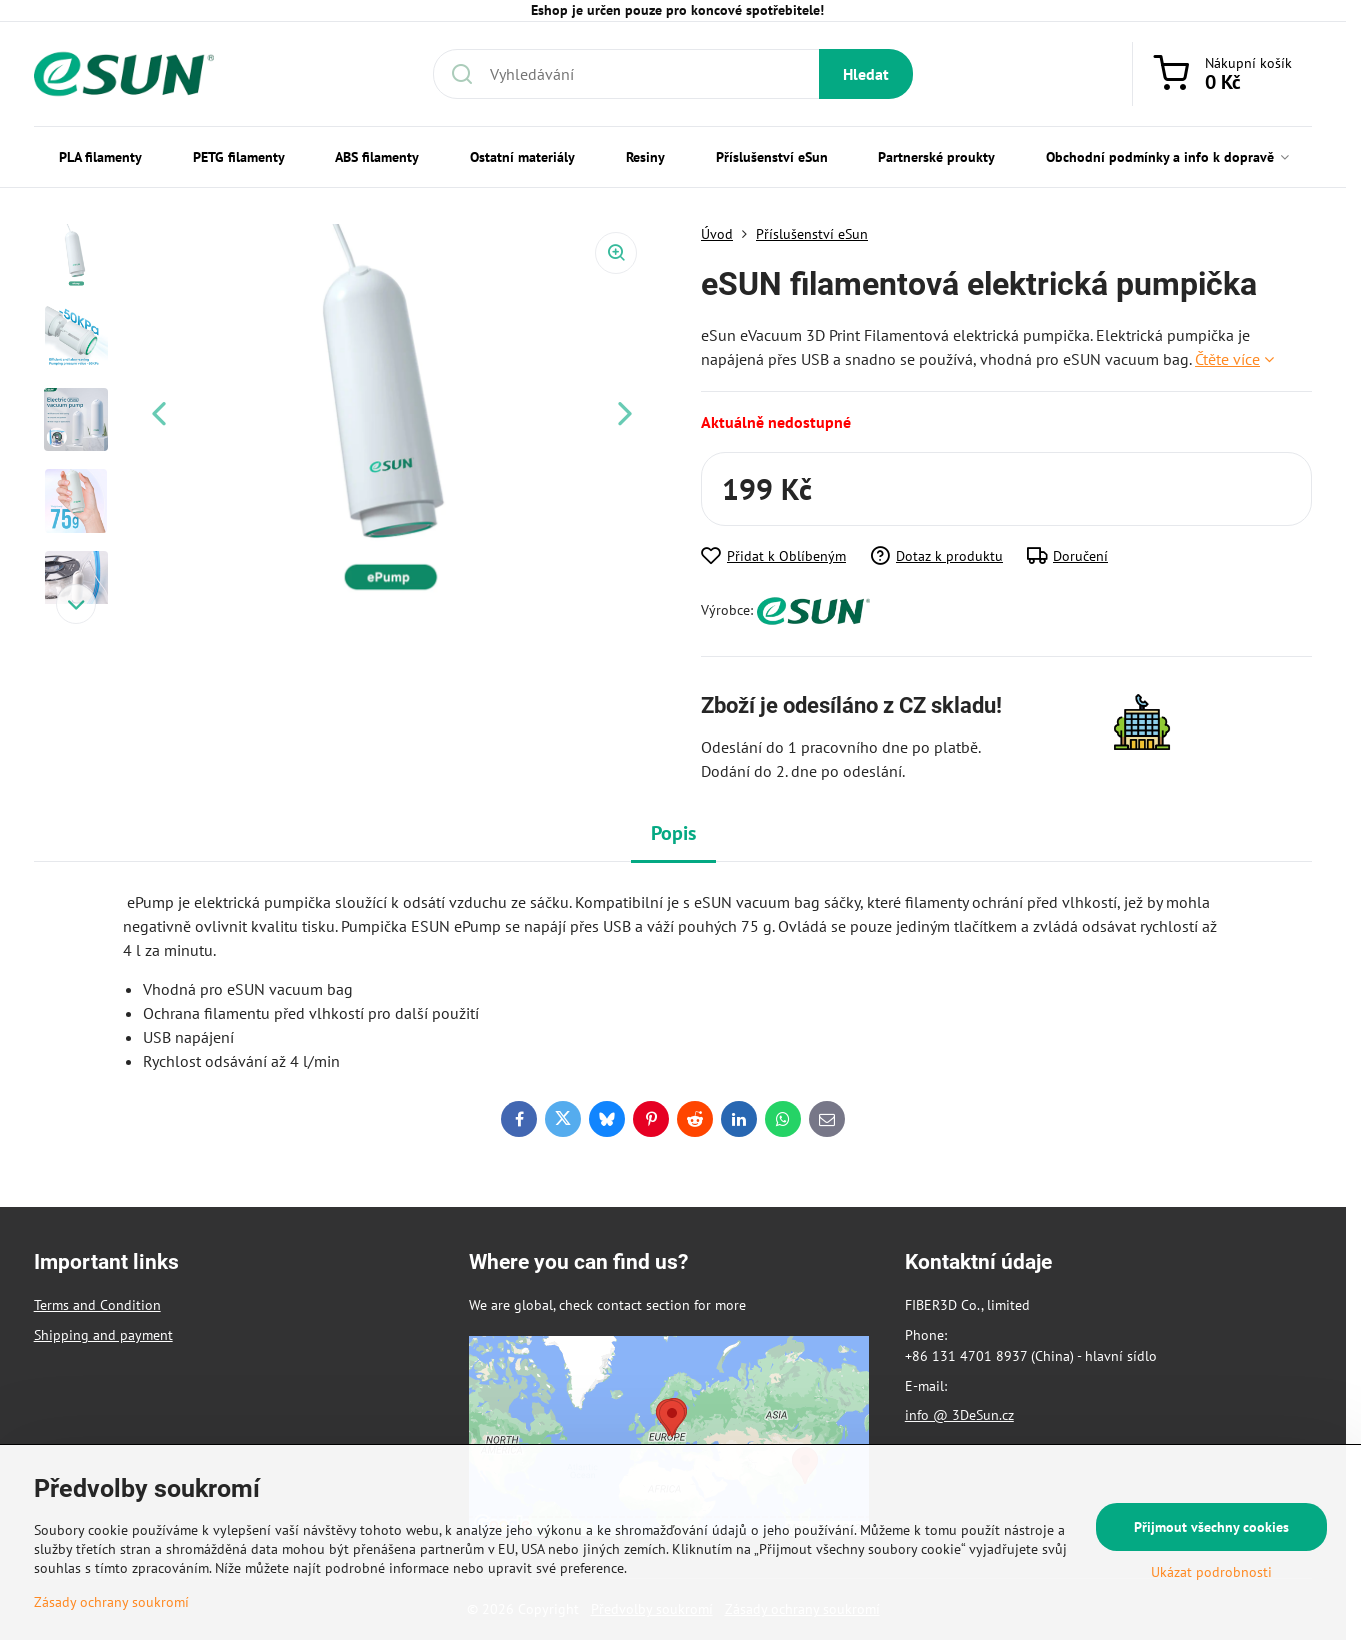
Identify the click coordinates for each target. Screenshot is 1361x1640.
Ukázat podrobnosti (1211, 1572)
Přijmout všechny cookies (1211, 1527)
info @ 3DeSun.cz (959, 1415)
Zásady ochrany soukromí (111, 1602)
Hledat (866, 74)
